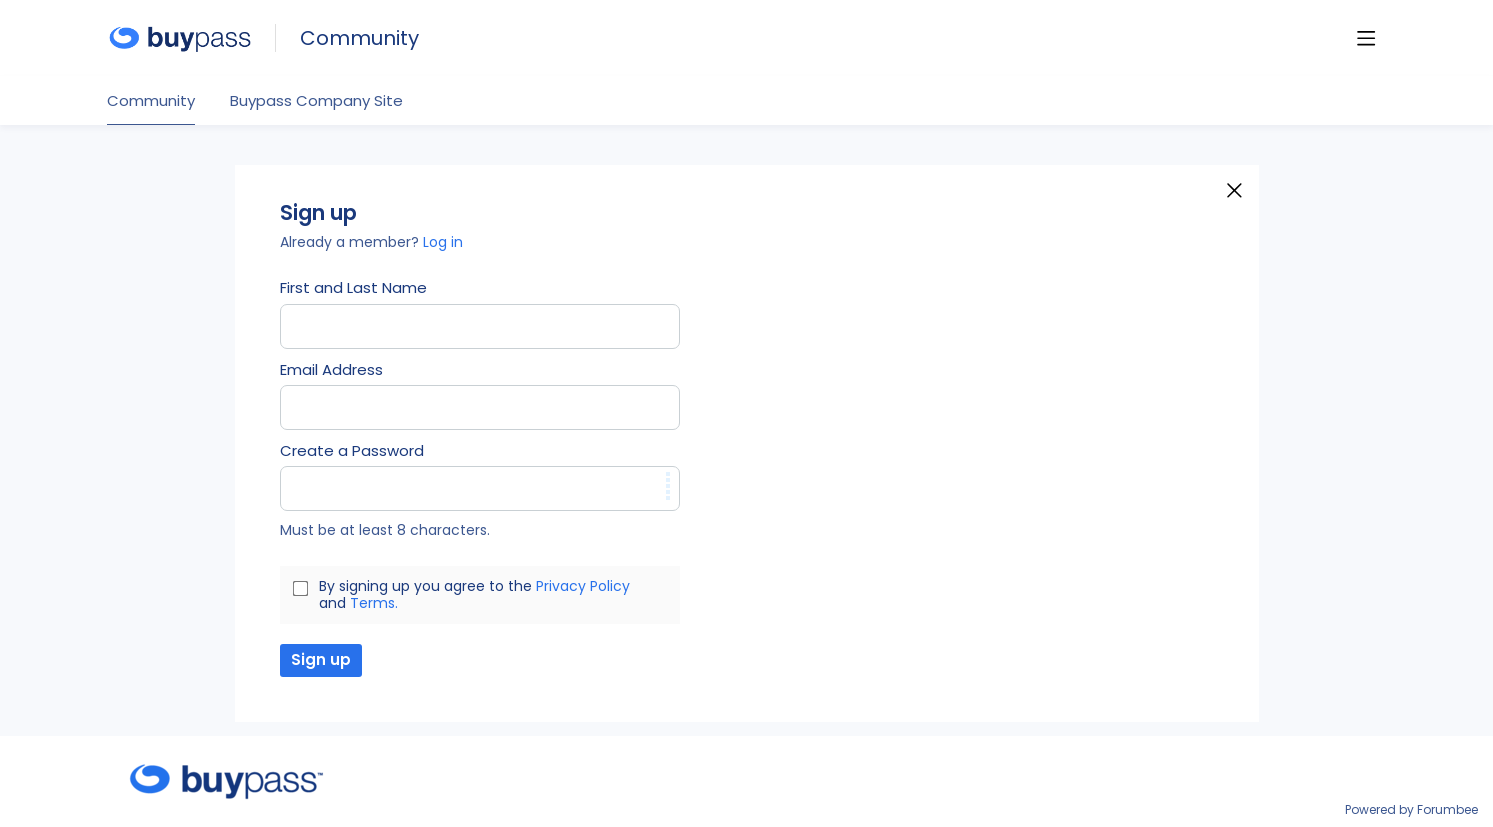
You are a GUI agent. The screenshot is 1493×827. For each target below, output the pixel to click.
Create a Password (352, 451)
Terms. (374, 603)
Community (359, 38)
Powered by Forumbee (1411, 810)
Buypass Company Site (316, 101)
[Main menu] (1366, 38)
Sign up (321, 659)
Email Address (331, 370)
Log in (443, 242)
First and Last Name (353, 288)
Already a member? (371, 242)
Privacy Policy (583, 586)
